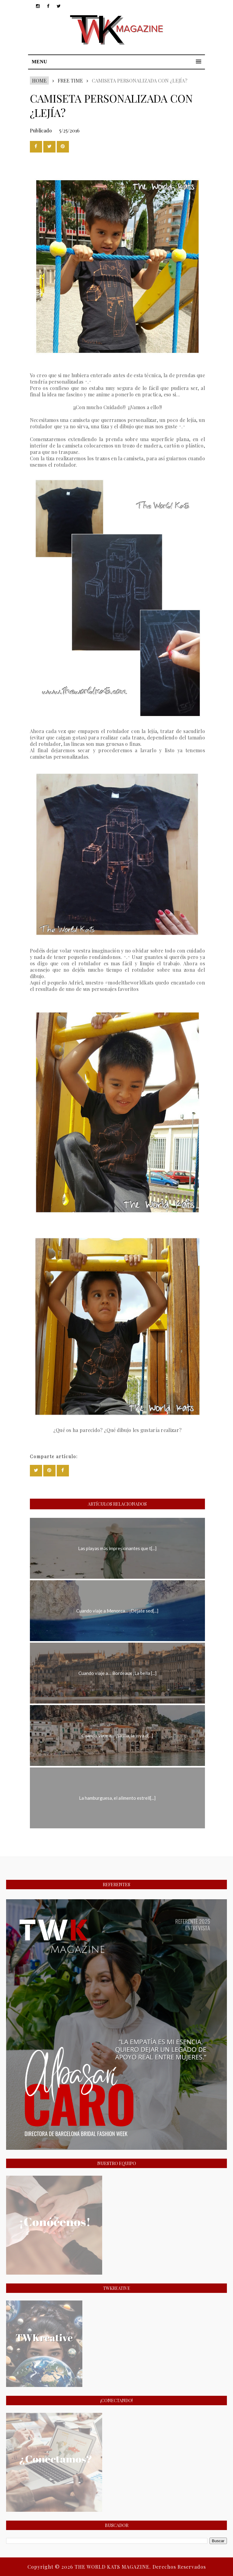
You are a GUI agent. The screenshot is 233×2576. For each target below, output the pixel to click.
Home (39, 80)
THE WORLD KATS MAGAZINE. (113, 2567)
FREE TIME (70, 80)
